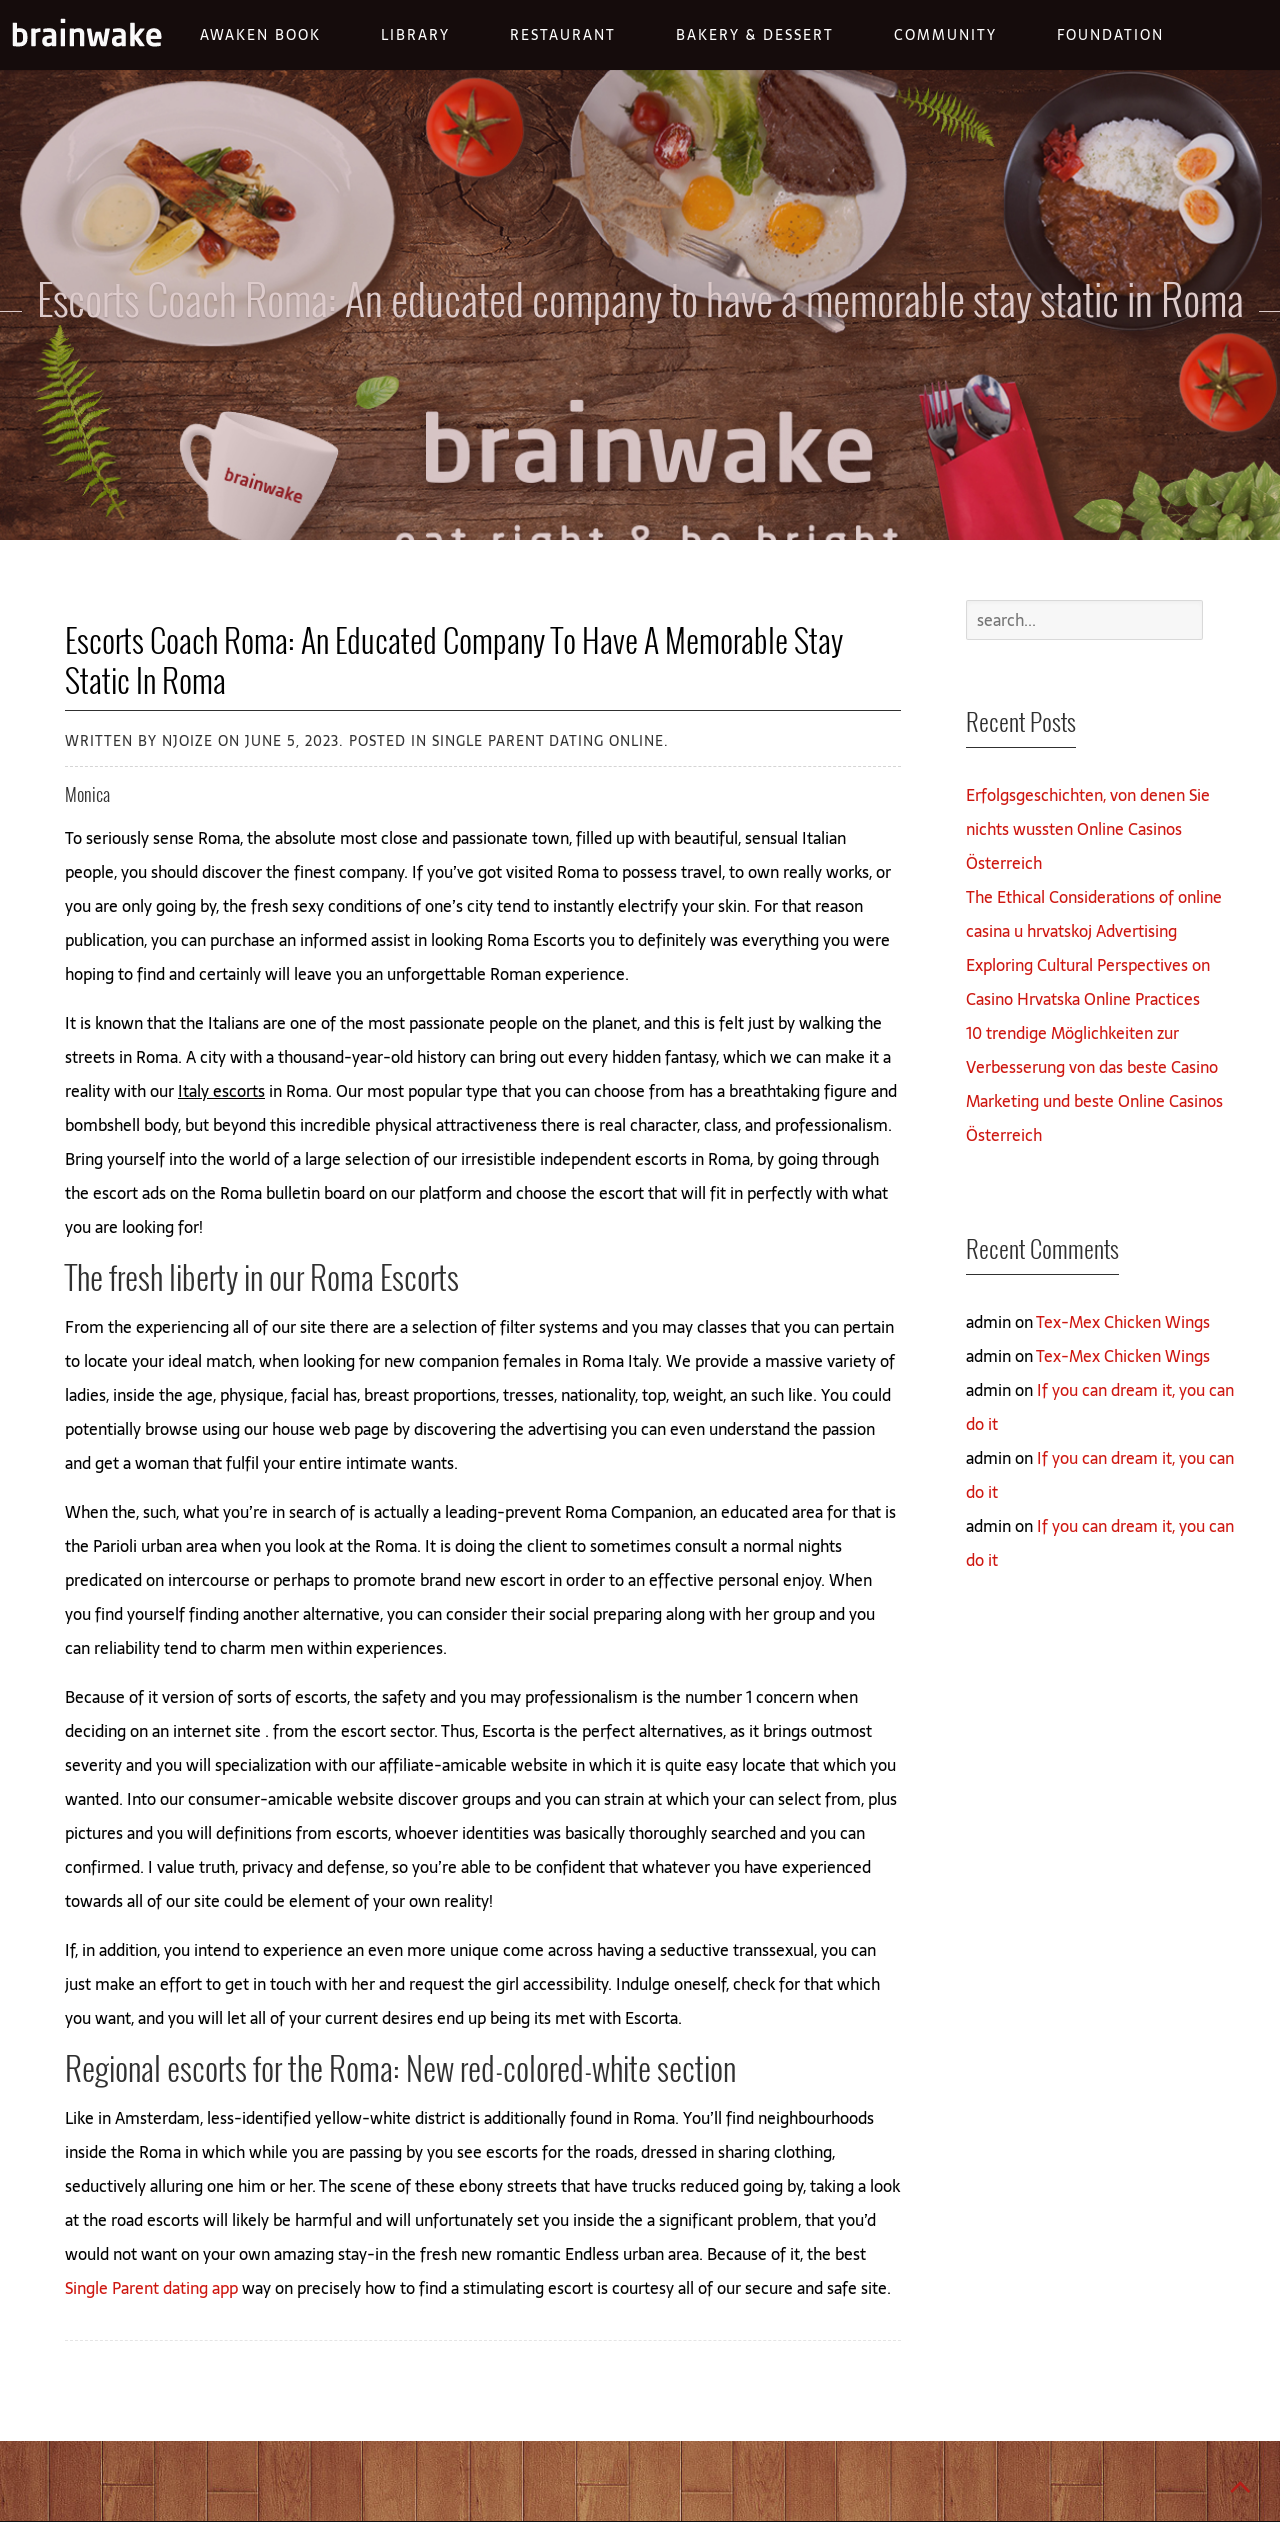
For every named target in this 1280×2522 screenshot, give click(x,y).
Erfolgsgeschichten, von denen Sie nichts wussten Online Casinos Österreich (1088, 829)
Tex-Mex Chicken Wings (1123, 1322)
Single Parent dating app (151, 2288)
